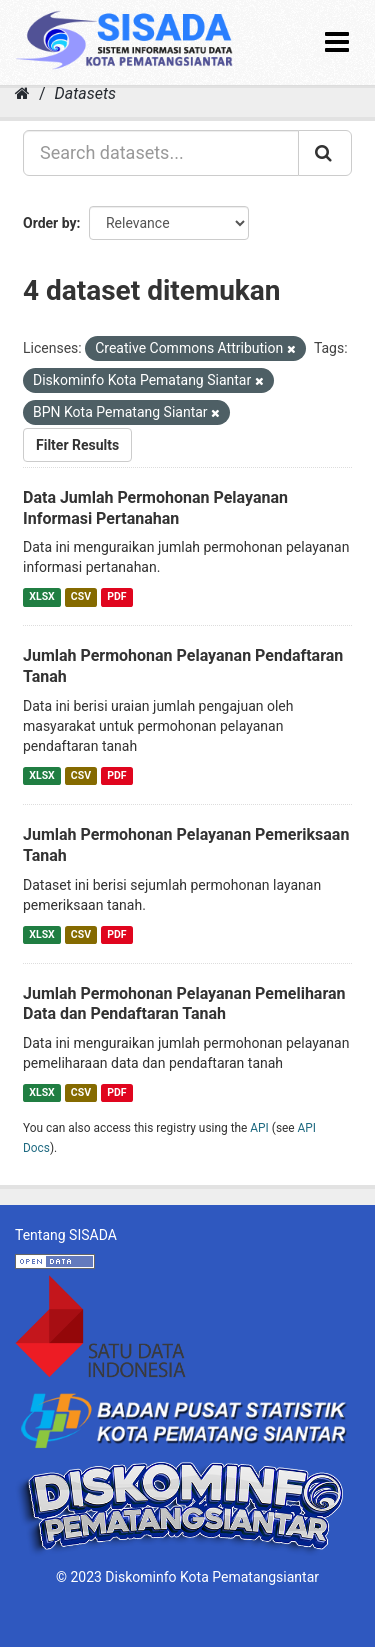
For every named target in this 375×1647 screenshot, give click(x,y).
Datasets (85, 93)
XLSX (41, 596)
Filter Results (77, 445)
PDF (116, 596)
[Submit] (325, 153)
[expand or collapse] (337, 42)
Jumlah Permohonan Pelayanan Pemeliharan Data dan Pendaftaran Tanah (184, 1004)
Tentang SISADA (66, 1235)
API (259, 1128)
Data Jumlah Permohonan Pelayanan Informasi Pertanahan (155, 508)
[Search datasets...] (161, 153)
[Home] (22, 93)
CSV (81, 596)
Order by (50, 223)
